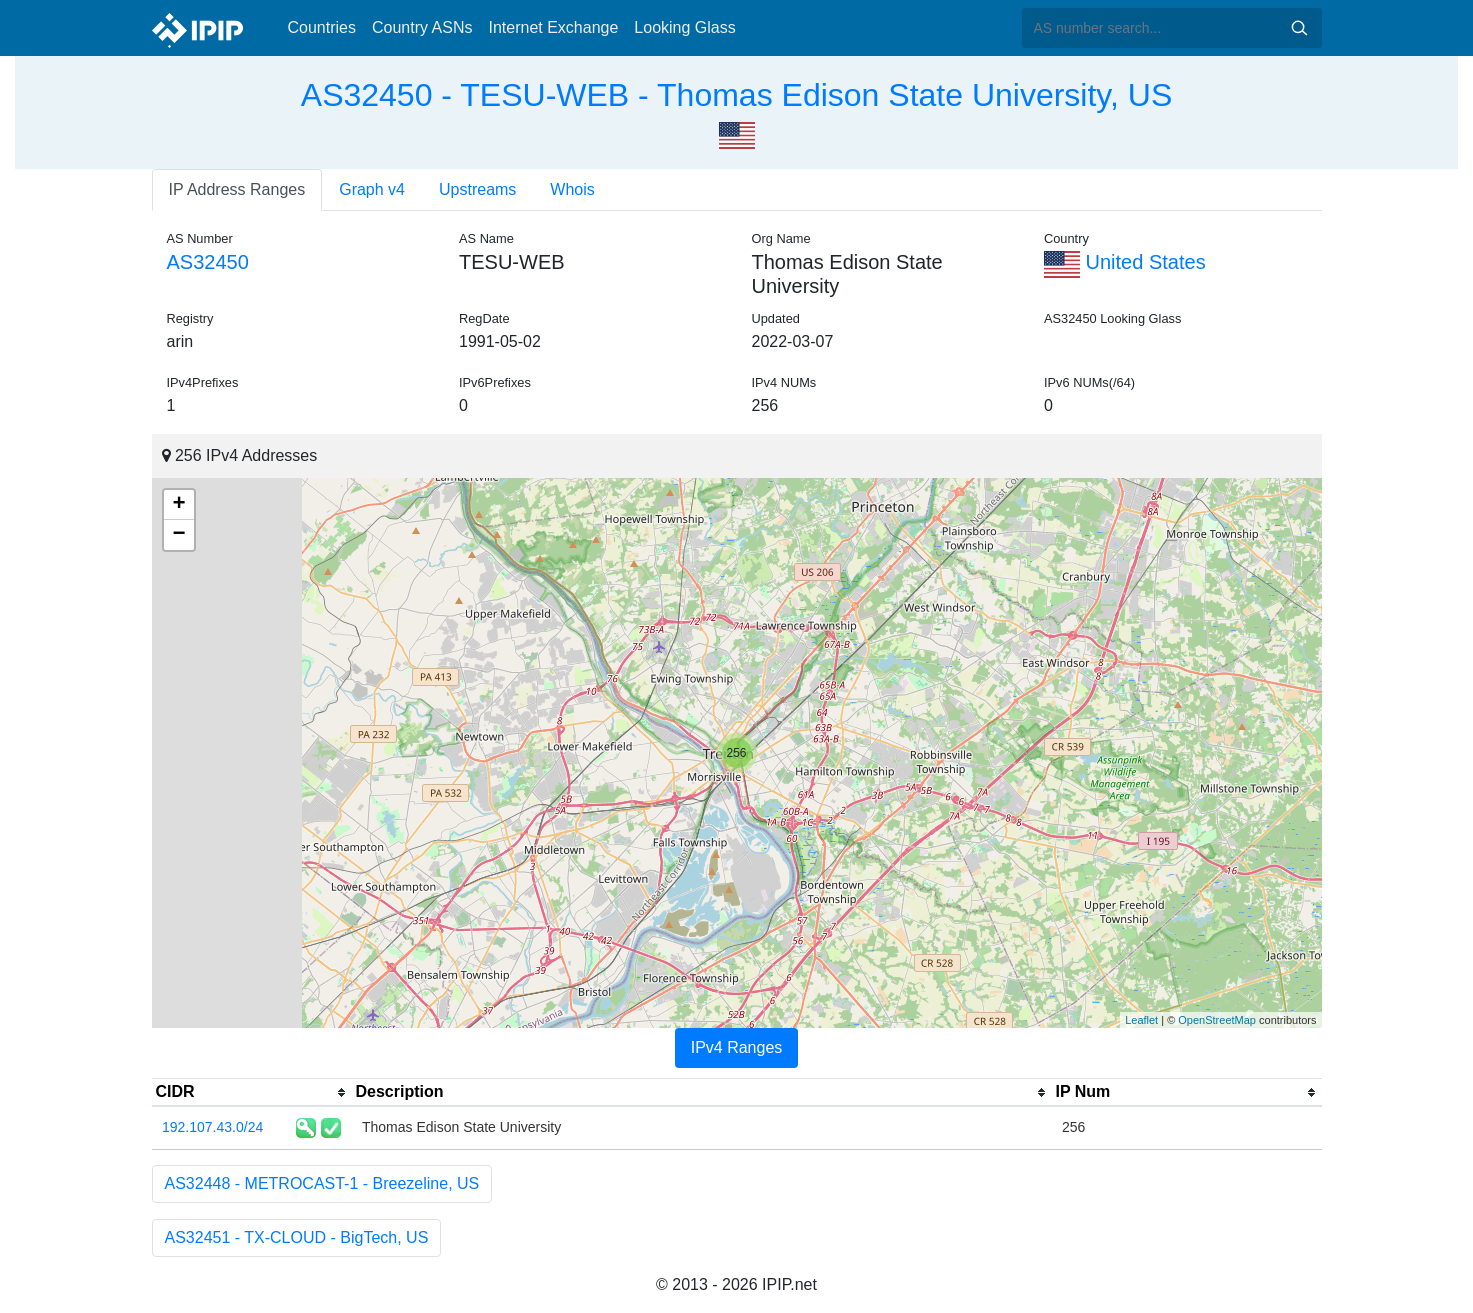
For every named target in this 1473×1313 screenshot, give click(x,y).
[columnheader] (252, 1093)
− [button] (178, 535)
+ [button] (178, 505)
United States (1125, 262)
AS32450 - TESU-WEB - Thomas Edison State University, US (736, 95)
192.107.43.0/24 (212, 1127)
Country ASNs (422, 27)
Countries (322, 27)
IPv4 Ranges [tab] (737, 1047)
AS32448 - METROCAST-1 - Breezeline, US (322, 1183)
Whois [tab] (572, 189)
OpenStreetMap (1217, 1020)
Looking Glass (684, 27)
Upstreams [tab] (477, 189)
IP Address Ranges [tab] (237, 189)
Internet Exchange (553, 27)
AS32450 (208, 262)
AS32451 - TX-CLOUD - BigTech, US (297, 1237)
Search (1299, 28)
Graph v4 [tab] (372, 189)
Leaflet (1141, 1020)
